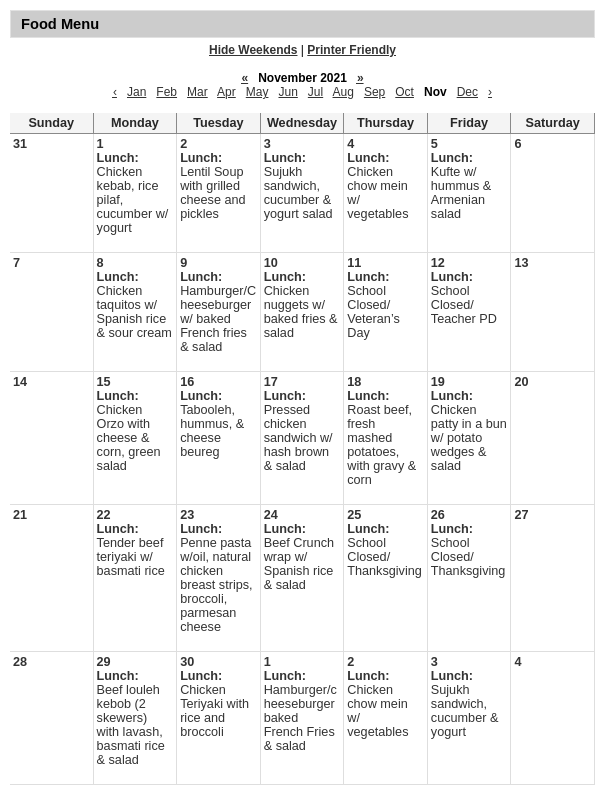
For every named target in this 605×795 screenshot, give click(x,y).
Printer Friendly (351, 50)
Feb (166, 92)
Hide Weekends (253, 50)
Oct (404, 92)
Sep (374, 92)
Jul (315, 92)
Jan (136, 92)
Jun (287, 92)
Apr (226, 92)
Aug (343, 92)
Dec (467, 92)
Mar (197, 92)
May (257, 92)
